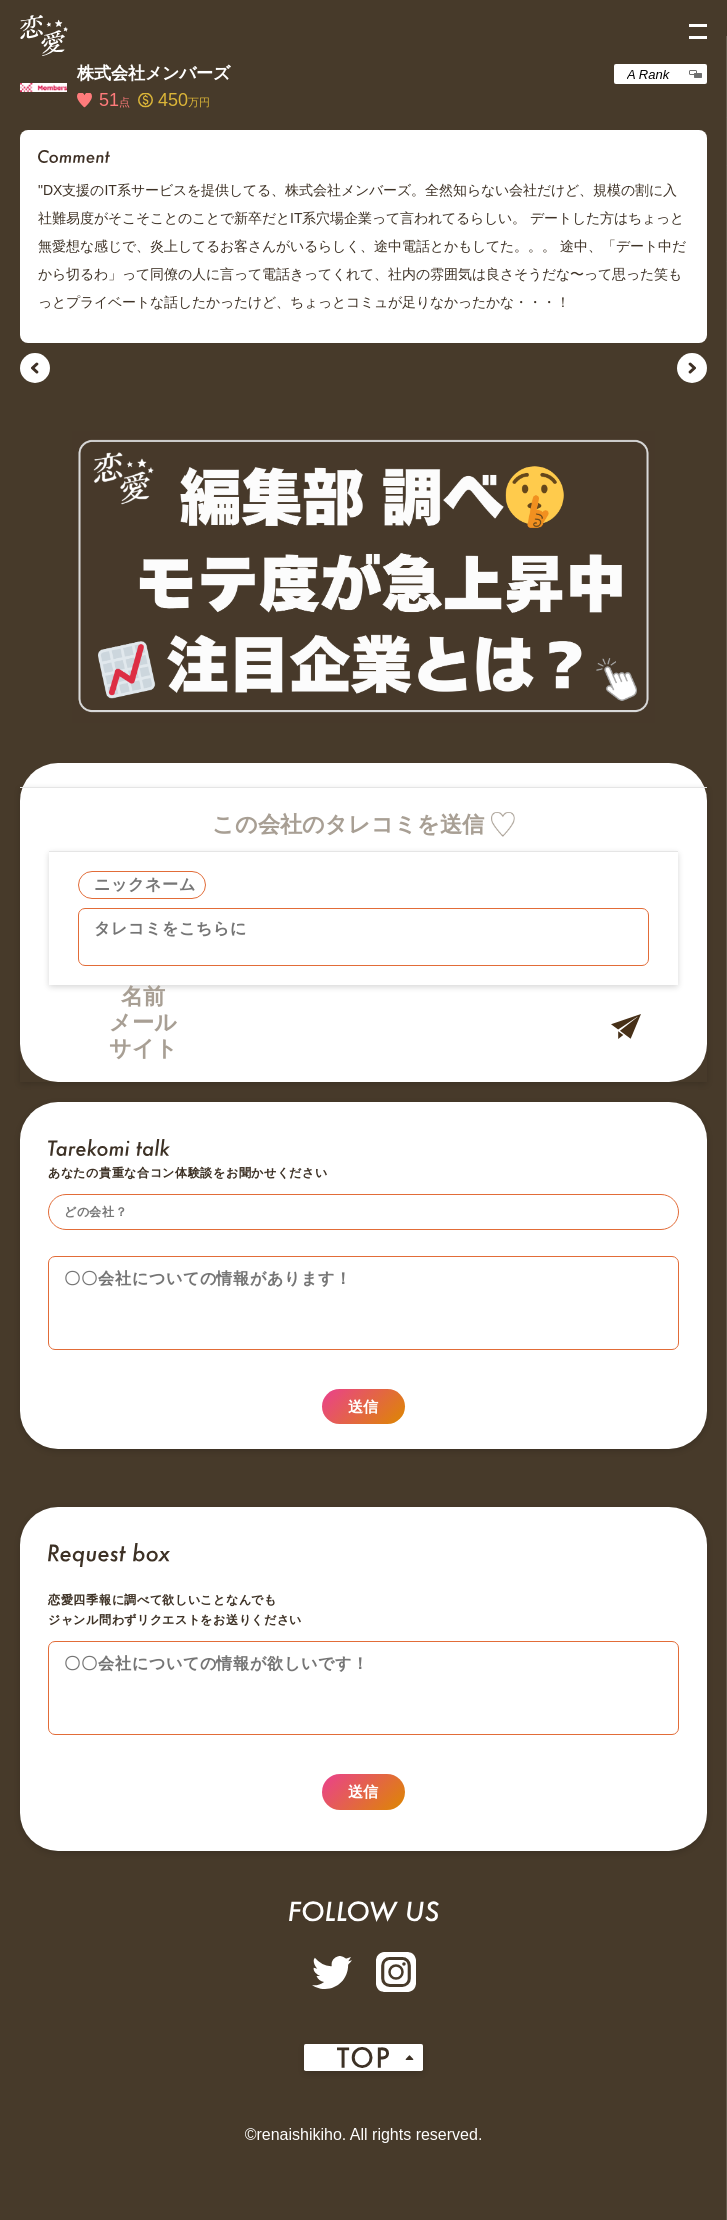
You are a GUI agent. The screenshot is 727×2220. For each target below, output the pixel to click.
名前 (143, 996)
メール (143, 1022)
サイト (143, 1048)
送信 (363, 1419)
